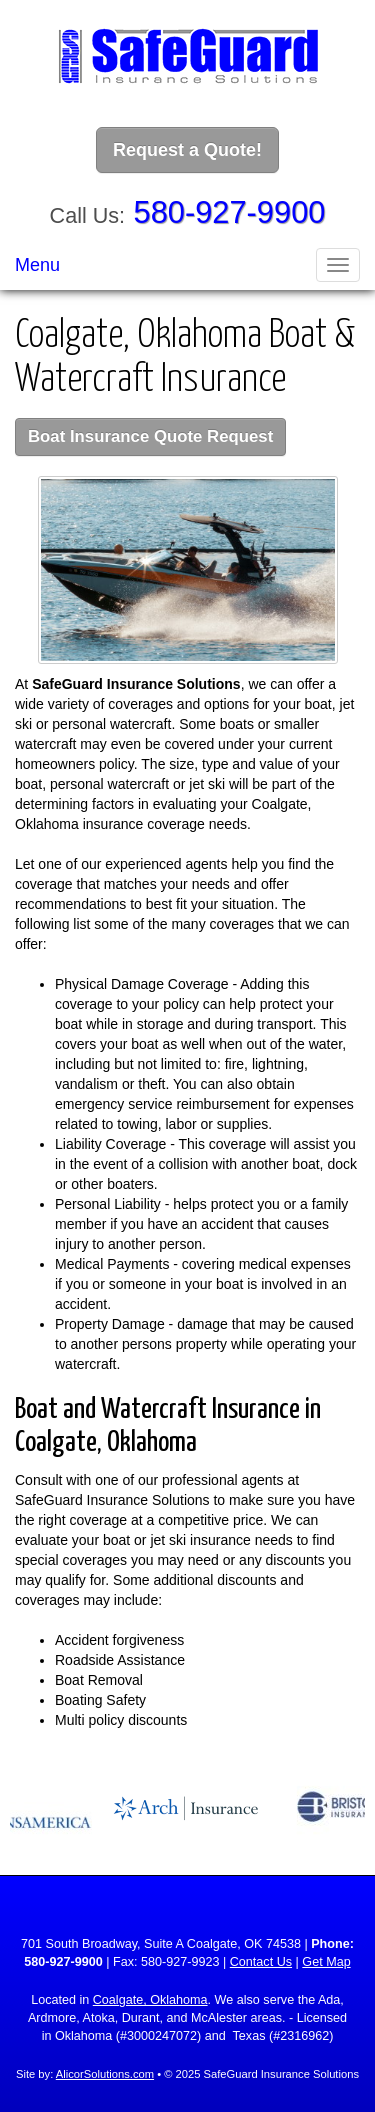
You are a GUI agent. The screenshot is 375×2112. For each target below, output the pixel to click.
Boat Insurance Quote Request (150, 436)
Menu (37, 265)
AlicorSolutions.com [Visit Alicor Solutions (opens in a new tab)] (105, 2074)
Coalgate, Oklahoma (150, 2000)
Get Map (326, 1962)
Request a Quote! (187, 150)
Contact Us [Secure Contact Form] (261, 1962)
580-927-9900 (230, 212)
